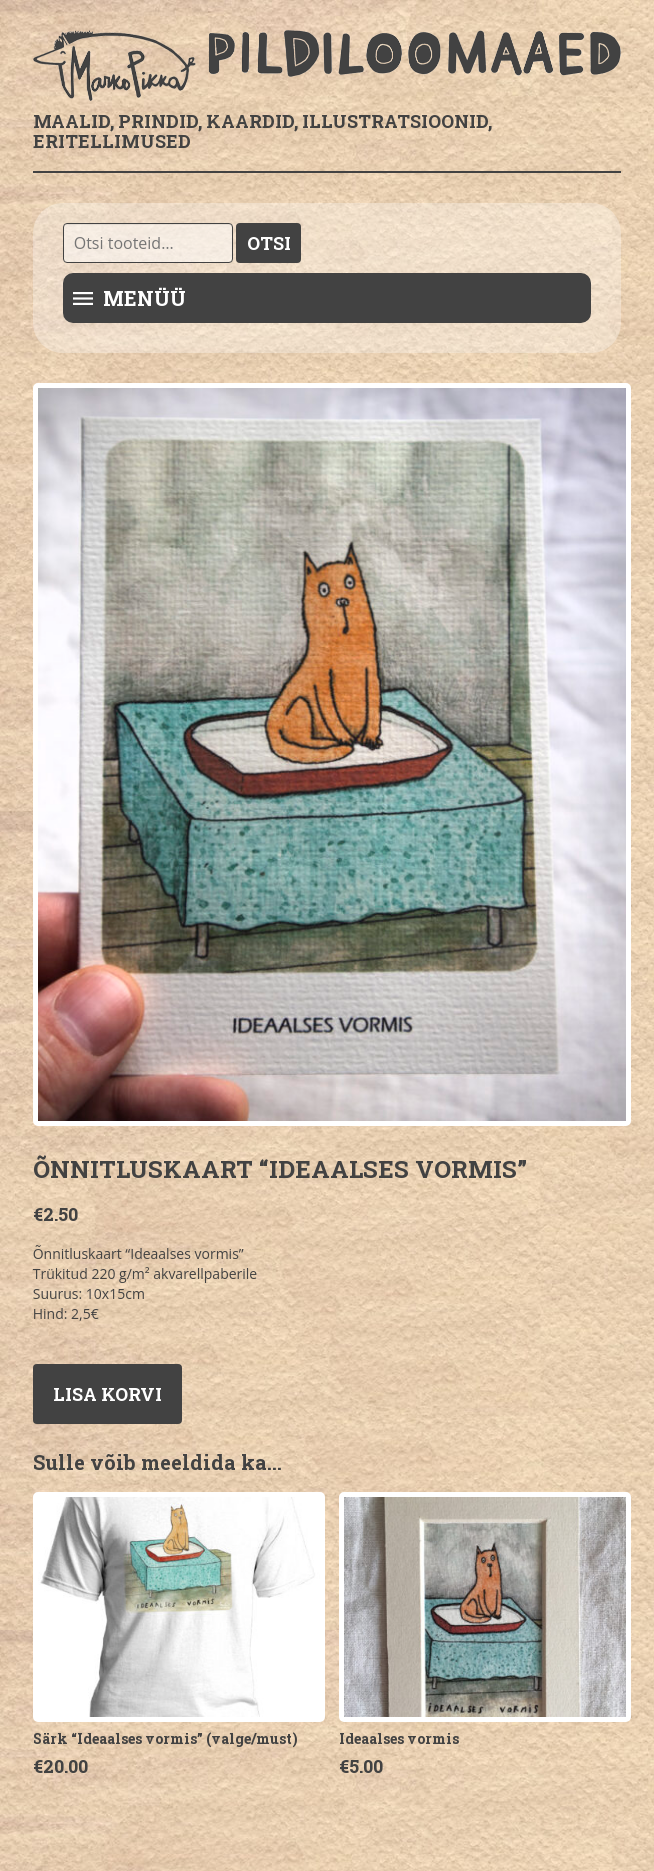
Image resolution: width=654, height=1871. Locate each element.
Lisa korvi (107, 1394)
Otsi (269, 243)
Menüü (144, 298)
